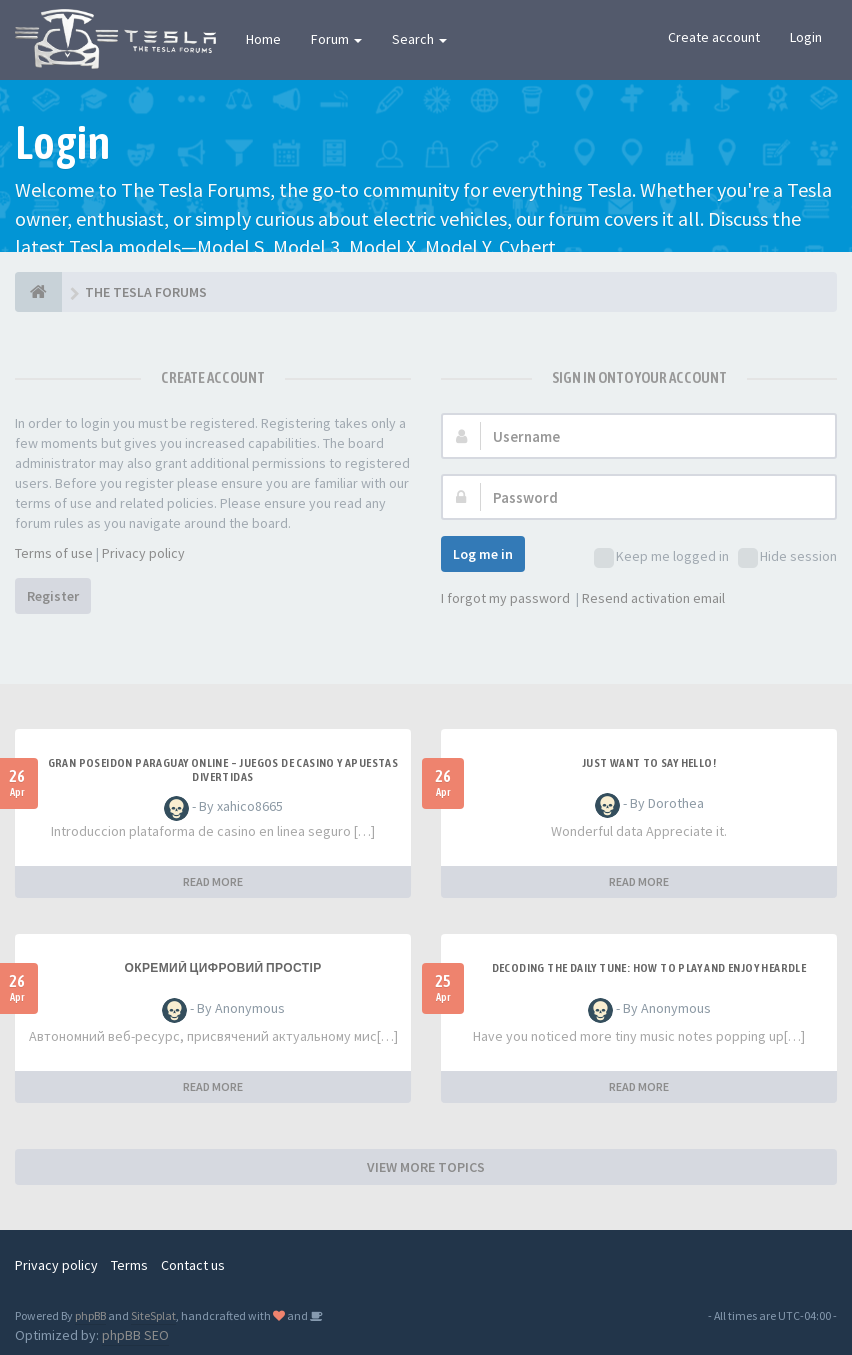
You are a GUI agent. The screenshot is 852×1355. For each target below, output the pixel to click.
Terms (129, 1265)
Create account (714, 37)
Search (419, 39)
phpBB (90, 1315)
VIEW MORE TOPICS (426, 1167)
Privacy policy (143, 553)
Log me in (483, 554)
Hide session (787, 557)
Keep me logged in (661, 557)
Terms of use (54, 553)
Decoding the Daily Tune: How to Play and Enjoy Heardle (649, 968)
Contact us (193, 1265)
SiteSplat (153, 1315)
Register (53, 596)
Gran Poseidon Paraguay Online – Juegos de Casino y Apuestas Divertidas (223, 770)
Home (263, 39)
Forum (336, 39)
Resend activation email (653, 598)
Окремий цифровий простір (222, 968)
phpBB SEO (135, 1335)
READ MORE (213, 881)
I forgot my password (505, 598)
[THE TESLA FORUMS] (38, 292)
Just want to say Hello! (649, 763)
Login (806, 37)
